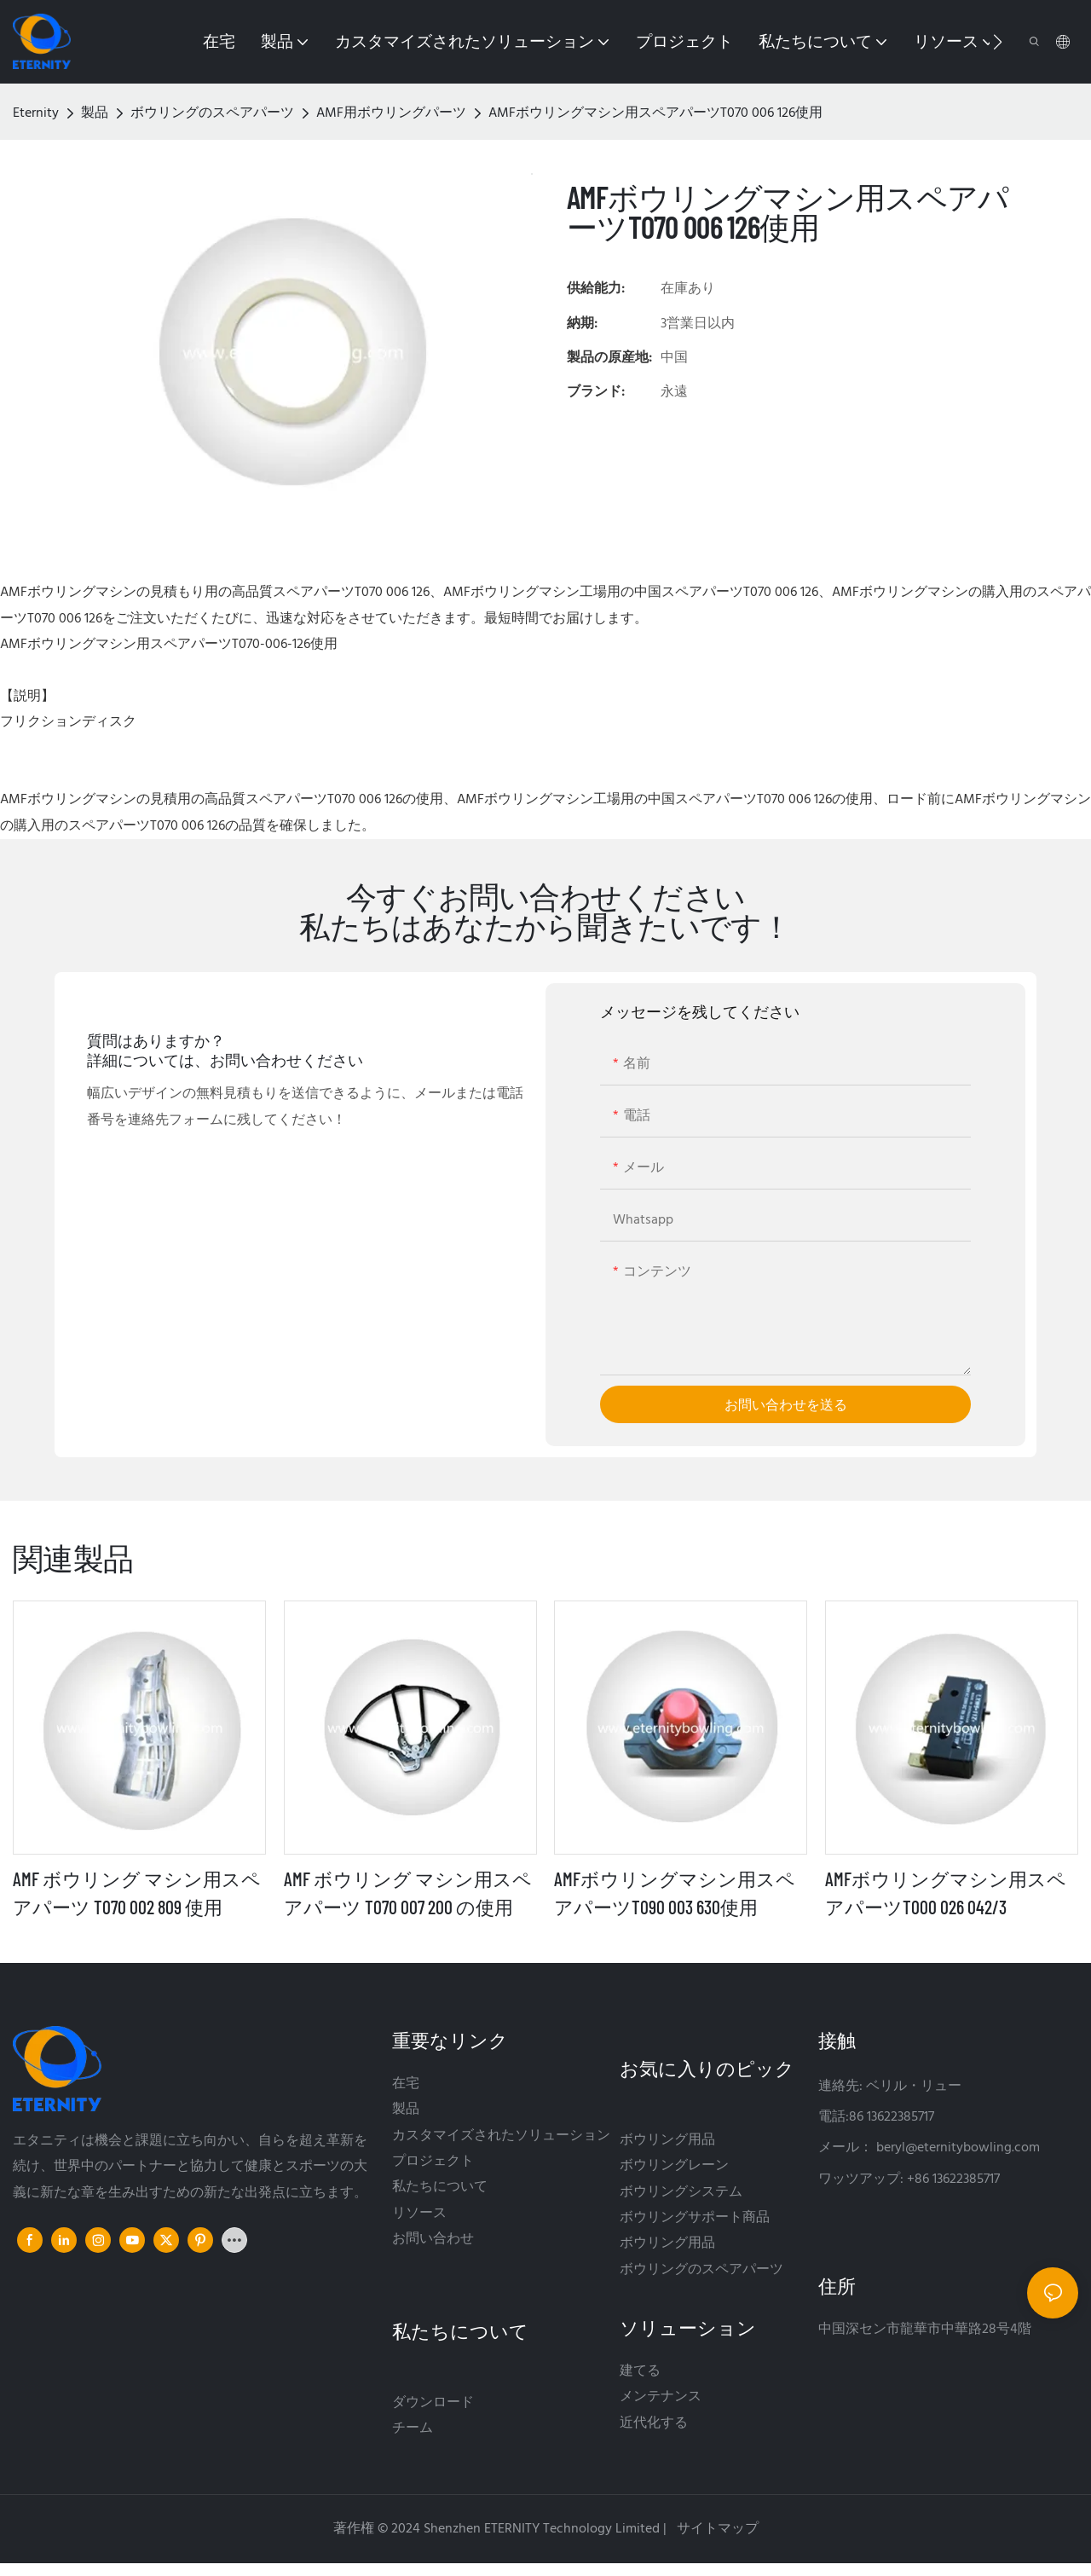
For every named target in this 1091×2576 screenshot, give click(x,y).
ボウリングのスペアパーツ (212, 113)
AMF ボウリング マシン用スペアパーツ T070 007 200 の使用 (408, 1892)
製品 (94, 113)
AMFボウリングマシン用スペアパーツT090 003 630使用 (674, 1892)
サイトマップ (716, 2529)
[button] (997, 41)
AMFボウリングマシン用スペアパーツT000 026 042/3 (945, 1892)
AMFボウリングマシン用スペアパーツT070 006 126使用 (655, 113)
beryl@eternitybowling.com (958, 2148)
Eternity (36, 113)
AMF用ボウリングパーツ (391, 113)
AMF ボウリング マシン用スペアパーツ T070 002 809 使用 (137, 1892)
